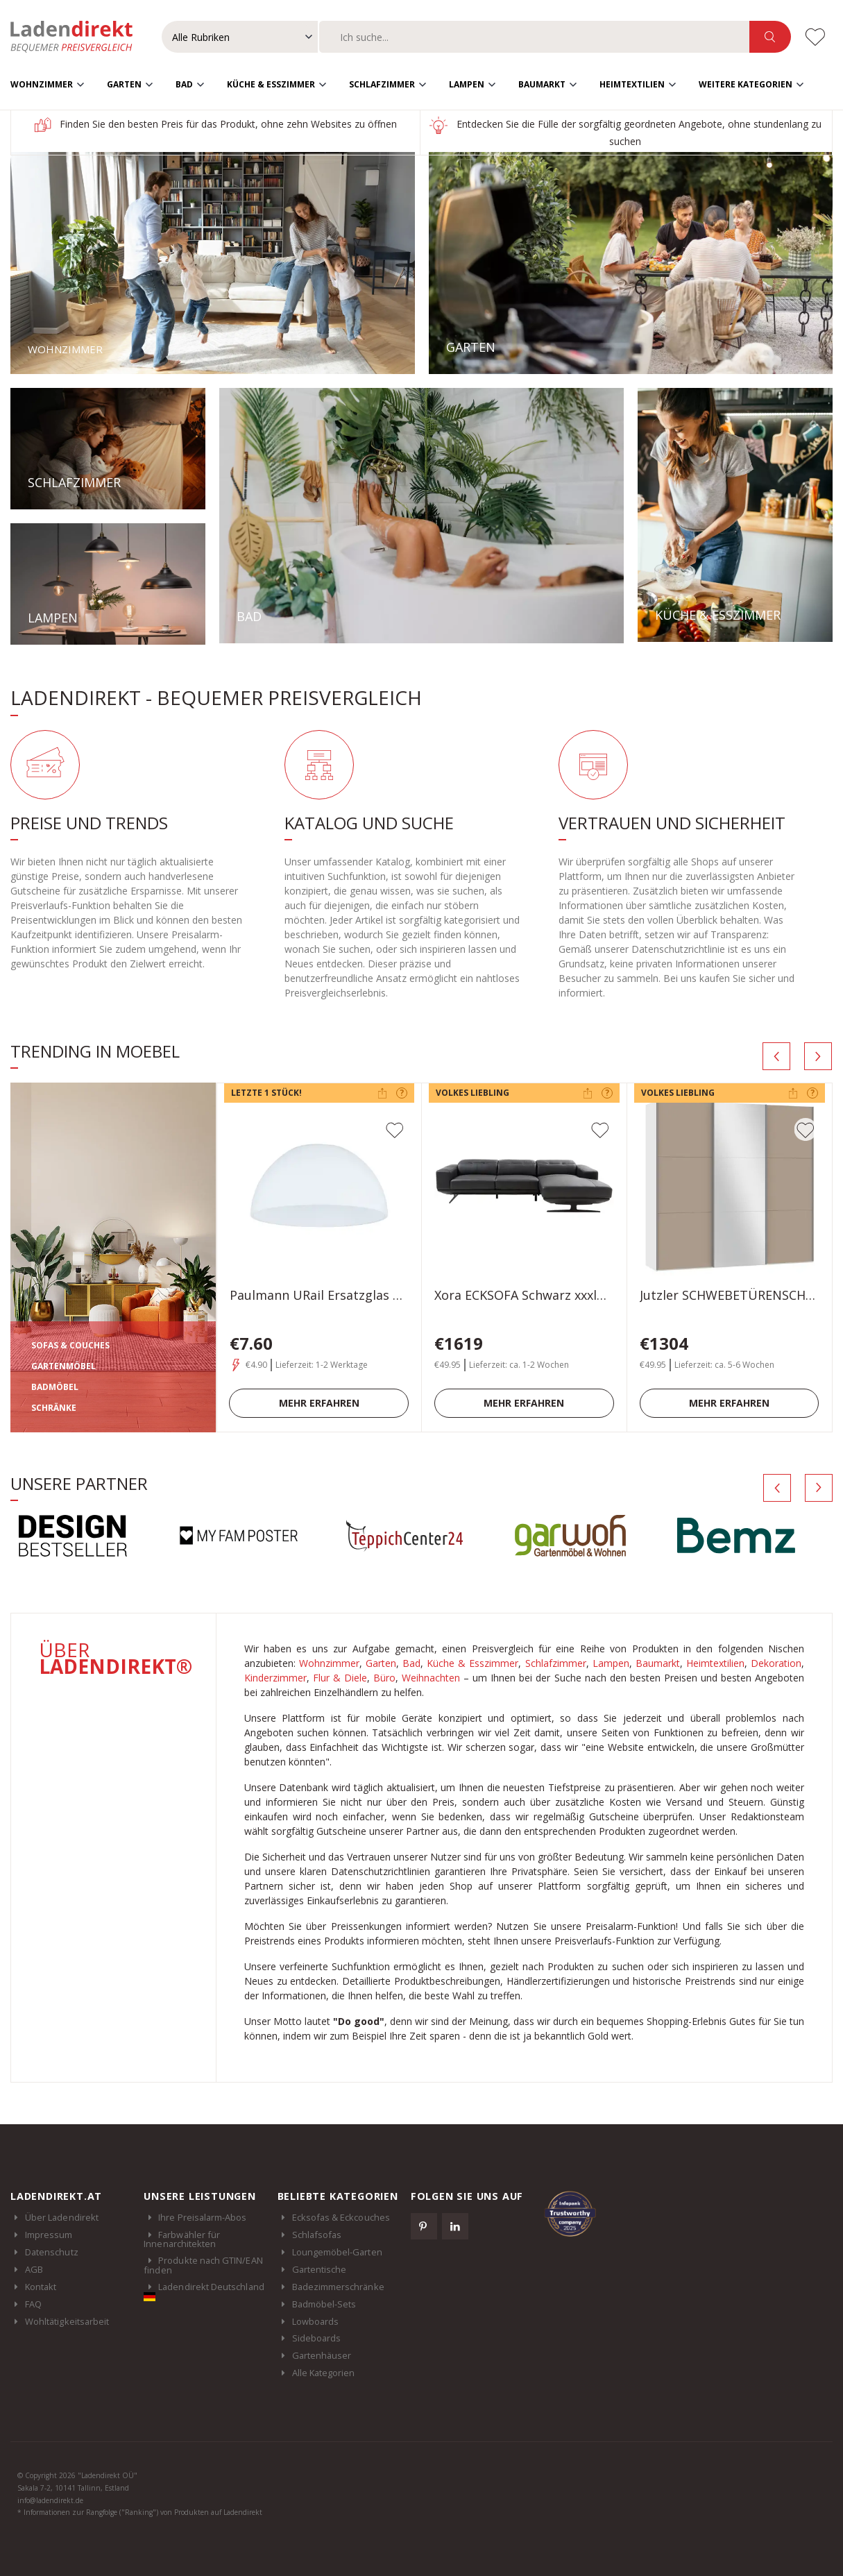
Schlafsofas (317, 2234)
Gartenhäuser (322, 2355)
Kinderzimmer (275, 1677)
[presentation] (776, 1055)
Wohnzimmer (41, 84)
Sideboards (316, 2338)
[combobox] (534, 37)
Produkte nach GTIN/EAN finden (203, 2264)
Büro (384, 1677)
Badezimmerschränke (338, 2286)
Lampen (466, 84)
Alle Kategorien (323, 2372)
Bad (184, 84)
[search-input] (534, 37)
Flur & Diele (340, 1677)
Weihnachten (431, 1677)
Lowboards (315, 2320)
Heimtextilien (632, 84)
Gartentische (319, 2268)
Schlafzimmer (382, 84)
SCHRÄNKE (53, 1407)
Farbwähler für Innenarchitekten (182, 2239)
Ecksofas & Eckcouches (341, 2216)
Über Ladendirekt (62, 2216)
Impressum (49, 2234)
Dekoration (776, 1662)
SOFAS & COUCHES (70, 1344)
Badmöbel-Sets (324, 2303)
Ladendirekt (78, 37)
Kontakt (40, 2286)
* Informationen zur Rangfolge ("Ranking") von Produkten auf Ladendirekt (139, 2511)
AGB (34, 2268)
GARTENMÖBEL (63, 1365)
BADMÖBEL (54, 1386)
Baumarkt (541, 84)
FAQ (33, 2303)
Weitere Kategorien (745, 84)
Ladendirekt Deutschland (204, 2290)
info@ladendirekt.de (50, 2500)
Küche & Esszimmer (271, 84)
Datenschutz (51, 2251)
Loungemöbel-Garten (337, 2251)
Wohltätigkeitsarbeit (67, 2320)
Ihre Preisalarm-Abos (202, 2216)
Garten (124, 84)
